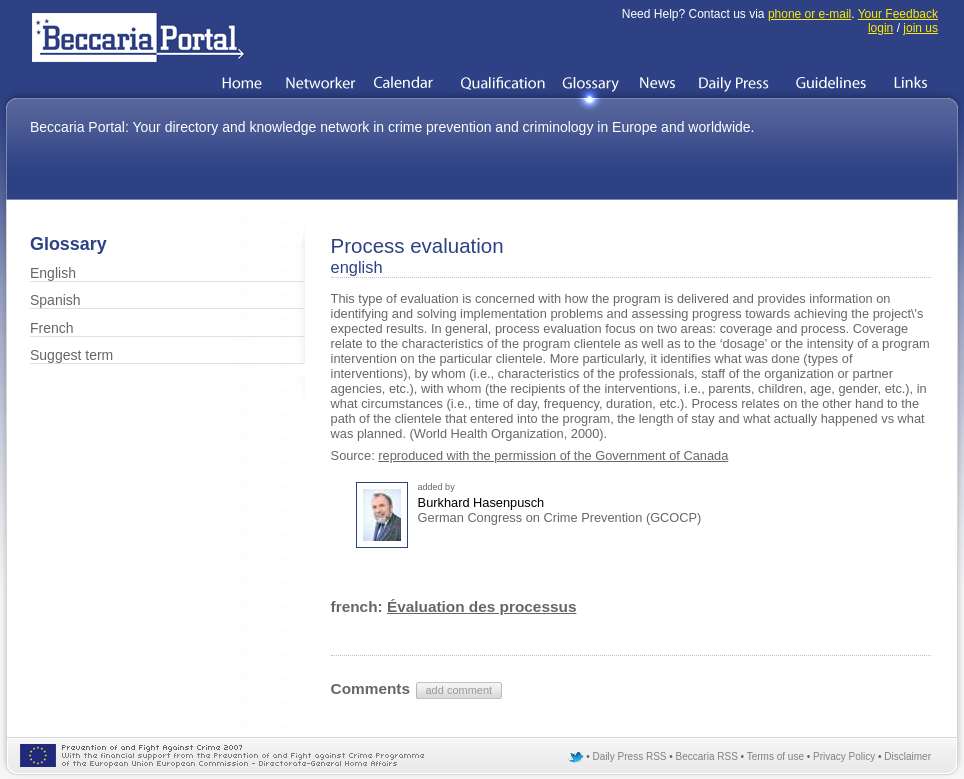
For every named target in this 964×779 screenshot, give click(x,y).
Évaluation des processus (482, 606)
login (880, 28)
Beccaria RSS (707, 756)
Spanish (55, 300)
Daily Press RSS (630, 756)
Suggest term (71, 355)
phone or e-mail (809, 14)
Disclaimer (907, 756)
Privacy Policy (844, 756)
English (53, 273)
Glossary (68, 244)
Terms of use (775, 756)
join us (920, 28)
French (52, 328)
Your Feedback (898, 14)
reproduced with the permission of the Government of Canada (553, 455)
